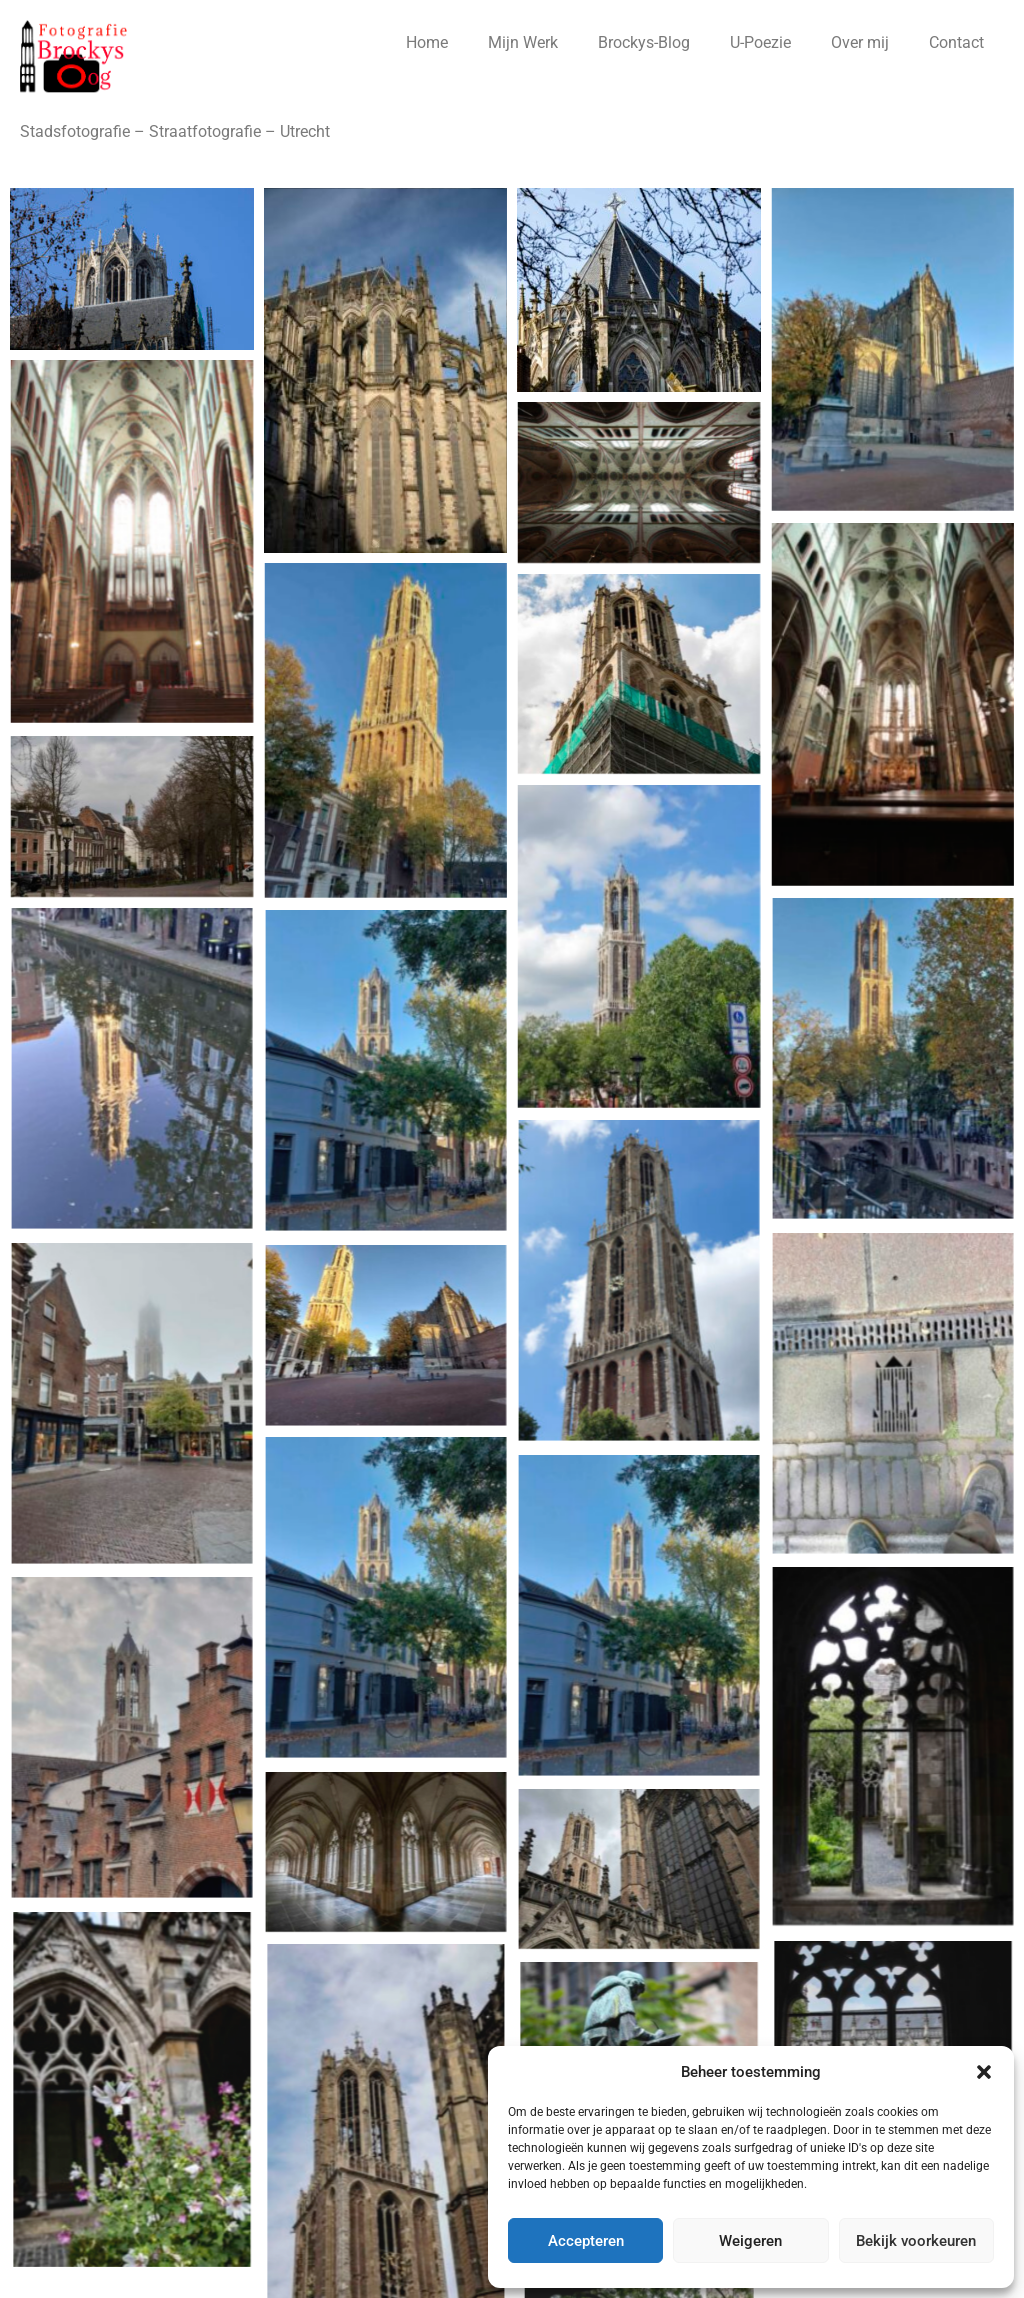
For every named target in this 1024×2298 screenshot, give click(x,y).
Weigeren (750, 2241)
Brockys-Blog (644, 42)
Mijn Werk (523, 42)
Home (427, 42)
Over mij (860, 42)
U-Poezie (760, 42)
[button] (984, 2072)
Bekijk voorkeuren (916, 2241)
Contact (956, 42)
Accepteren (586, 2241)
